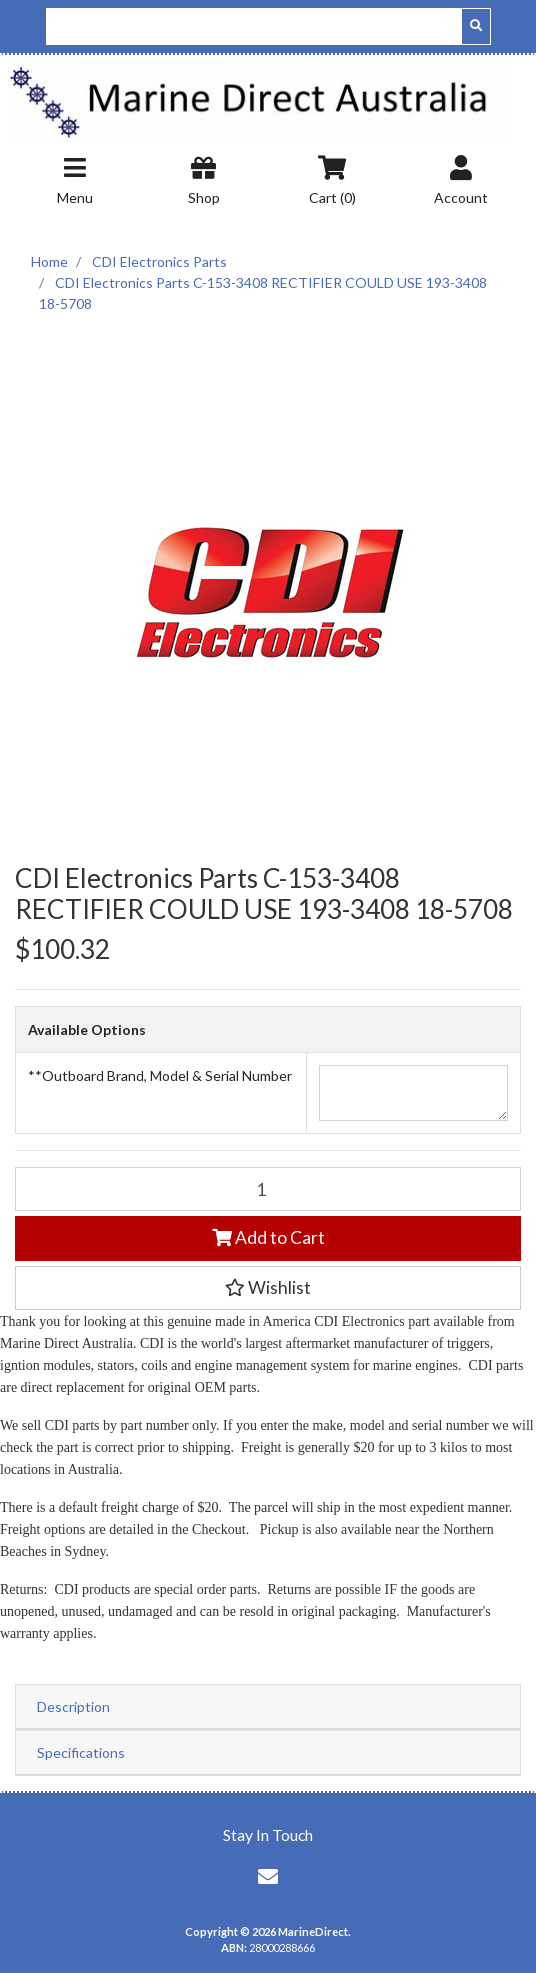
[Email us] (268, 1876)
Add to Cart (268, 1237)
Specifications (81, 1752)
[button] (268, 1288)
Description (73, 1706)
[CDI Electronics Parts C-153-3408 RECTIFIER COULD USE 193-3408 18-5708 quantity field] (268, 1189)
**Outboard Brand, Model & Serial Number (160, 1075)
